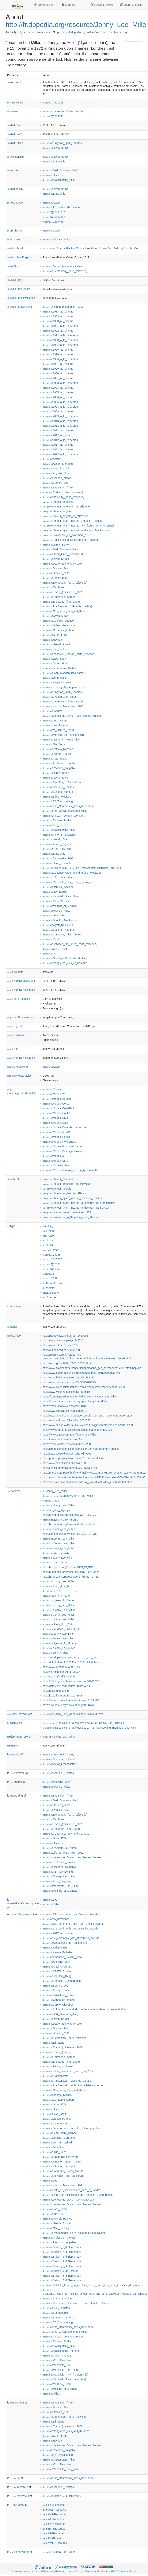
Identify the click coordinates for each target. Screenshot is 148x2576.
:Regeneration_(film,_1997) (63, 306)
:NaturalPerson (53, 1283)
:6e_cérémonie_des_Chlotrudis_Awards (71, 1938)
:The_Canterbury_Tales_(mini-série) (69, 806)
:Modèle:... (54, 1089)
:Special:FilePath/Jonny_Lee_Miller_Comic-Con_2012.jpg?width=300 (90, 248)
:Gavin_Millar (55, 615)
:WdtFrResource (55, 2542)
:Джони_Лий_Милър (60, 1519)
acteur (17, 2402)
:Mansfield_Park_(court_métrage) (67, 882)
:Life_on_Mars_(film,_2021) (64, 706)
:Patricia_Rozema (58, 749)
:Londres (53, 711)
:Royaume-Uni (56, 147)
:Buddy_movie (56, 1990)
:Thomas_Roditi (57, 820)
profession (15, 230)
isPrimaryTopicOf (19, 1736)
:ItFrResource (53, 2533)
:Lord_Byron (55, 720)
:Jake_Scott (54, 658)
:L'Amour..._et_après (60, 696)
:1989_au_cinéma (58, 316)
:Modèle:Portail (56, 1136)
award (13, 111)
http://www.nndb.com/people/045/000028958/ (69, 1382)
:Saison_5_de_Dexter (60, 2270)
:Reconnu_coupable (59, 768)
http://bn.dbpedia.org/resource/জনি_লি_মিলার (69, 1524)
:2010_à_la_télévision (60, 420)
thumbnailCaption (19, 257)
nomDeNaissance (21, 1057)
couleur (15, 971)
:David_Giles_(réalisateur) (63, 554)
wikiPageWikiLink (19, 306)
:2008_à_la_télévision (60, 406)
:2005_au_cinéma (58, 392)
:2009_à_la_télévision (60, 416)
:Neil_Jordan (55, 744)
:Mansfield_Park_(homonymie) (65, 2374)
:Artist (48, 1245)
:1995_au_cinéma (58, 349)
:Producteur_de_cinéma (61, 207)
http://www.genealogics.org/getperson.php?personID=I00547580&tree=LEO (87, 1415)
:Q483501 (52, 1268)
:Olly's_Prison (55, 948)
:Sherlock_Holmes (58, 787)
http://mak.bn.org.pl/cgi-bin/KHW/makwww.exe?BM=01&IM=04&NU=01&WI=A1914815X (95, 1472)
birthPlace (15, 143)
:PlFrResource (54, 2538)
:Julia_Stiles (54, 2152)
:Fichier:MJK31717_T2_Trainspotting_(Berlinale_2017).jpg (82, 867)
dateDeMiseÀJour (21, 980)
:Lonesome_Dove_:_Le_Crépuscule (69, 2199)
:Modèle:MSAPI (57, 1132)
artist (15, 1754)
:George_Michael (57, 2094)
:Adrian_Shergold (58, 463)
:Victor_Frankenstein (60, 834)
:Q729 (50, 1278)
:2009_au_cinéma (58, 411)
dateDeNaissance (21, 989)
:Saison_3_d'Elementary (62, 2256)
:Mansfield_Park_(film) (61, 896)
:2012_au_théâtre (58, 435)
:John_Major (55, 677)
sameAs (14, 1491)
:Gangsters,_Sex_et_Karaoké (65, 963)
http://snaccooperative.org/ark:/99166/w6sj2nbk (70, 1467)
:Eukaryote (51, 1292)
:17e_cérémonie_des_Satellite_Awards (70, 1928)
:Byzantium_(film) (58, 487)
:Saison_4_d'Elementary (62, 2261)
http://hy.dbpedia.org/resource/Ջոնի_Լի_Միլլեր (71, 1576)
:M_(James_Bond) (58, 730)
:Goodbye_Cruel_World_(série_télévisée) (72, 872)
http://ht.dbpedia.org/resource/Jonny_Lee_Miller (71, 1571)
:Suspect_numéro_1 (59, 791)
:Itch (50, 953)
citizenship (15, 156)
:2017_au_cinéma (58, 444)
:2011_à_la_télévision (60, 425)
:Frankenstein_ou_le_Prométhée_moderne (73, 2085)
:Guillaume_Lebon (58, 630)
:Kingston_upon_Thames (62, 143)
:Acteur (52, 202)
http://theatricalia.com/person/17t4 (63, 1439)
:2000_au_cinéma (58, 373)
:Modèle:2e (54, 1094)
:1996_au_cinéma (58, 354)
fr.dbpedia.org (119, 32)
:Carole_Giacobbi (58, 2004)
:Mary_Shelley (56, 901)
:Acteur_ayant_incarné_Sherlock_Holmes (72, 520)
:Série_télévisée (57, 796)
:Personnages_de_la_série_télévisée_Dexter (74, 2232)
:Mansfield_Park (57, 2365)
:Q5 (49, 1273)
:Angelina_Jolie (56, 473)
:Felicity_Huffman (58, 2066)
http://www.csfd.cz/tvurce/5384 (60, 1345)
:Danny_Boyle (56, 544)
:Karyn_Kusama (57, 682)
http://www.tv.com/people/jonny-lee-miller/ (67, 1391)
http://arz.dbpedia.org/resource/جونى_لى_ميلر (69, 1514)
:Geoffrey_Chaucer (58, 620)
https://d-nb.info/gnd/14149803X (61, 1671)
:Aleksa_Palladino (58, 1952)
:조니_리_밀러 (56, 1595)
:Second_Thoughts (58, 929)
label (12, 1326)
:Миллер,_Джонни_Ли (61, 1628)
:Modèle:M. (54, 1155)
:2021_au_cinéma (58, 449)
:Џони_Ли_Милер (59, 1600)
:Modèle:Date (55, 1117)
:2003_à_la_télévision (60, 382)
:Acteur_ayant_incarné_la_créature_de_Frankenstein (79, 525)
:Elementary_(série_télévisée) (65, 271)
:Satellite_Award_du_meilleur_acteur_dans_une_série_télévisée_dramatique (92, 2285)
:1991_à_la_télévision (60, 325)
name (12, 1745)
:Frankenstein (55, 2075)
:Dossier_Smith (56, 568)
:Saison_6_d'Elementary (62, 2275)
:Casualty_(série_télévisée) (63, 497)
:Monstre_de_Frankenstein (63, 734)
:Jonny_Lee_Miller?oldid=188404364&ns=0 (73, 1713)
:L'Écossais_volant (58, 877)
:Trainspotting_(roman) (61, 2350)
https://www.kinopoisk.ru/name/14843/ (65, 1406)
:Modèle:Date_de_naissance (64, 1127)
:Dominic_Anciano (58, 886)
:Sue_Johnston (56, 2308)
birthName (15, 134)
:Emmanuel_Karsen (59, 596)
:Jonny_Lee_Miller (55, 1491)
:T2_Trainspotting (58, 801)
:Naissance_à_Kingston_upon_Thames (71, 539)
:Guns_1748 (55, 634)
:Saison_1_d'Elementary (62, 2247)
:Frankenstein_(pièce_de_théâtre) (67, 606)
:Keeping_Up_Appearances (64, 687)
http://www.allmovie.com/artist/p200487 (66, 1410)
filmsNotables (18, 998)
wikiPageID (16, 280)
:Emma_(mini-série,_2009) (63, 592)
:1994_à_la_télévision (60, 344)
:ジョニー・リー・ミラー (62, 1590)
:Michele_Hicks (56, 239)
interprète (19, 2487)
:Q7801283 (53, 102)
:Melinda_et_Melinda (60, 905)
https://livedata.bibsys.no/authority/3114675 (68, 1705)
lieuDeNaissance (20, 1017)
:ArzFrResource (54, 2509)
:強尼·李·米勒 (56, 1652)
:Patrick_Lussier (57, 753)
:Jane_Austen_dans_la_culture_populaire (72, 2128)
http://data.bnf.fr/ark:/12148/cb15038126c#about (71, 1662)
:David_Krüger (56, 558)
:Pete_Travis (55, 758)
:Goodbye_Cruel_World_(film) (65, 958)
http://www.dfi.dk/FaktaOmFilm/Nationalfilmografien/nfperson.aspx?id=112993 (88, 1425)
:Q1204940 (53, 116)
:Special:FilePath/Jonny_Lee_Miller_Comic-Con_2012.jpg (83, 1722)
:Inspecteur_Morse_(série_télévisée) (69, 653)
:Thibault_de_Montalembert (64, 815)
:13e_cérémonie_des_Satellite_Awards (70, 1914)
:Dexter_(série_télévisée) (62, 266)
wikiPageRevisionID (21, 297)
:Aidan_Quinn (55, 1947)
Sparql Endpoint (131, 4)
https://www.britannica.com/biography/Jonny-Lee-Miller (75, 1401)
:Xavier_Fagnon (57, 844)
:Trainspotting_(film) (59, 179)
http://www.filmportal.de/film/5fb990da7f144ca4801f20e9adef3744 (81, 1372)
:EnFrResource (54, 2528)
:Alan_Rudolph (56, 468)
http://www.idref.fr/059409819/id (61, 1667)
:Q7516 (51, 1500)
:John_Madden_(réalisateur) (64, 672)
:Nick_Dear (54, 915)
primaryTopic (19, 2551)
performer (17, 1772)
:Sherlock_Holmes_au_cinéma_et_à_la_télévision (77, 2303)
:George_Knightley (58, 1754)
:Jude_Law (54, 2147)
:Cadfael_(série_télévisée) (63, 492)
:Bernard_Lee (55, 482)
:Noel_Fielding (56, 2228)
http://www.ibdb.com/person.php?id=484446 (68, 1377)
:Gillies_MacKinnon (59, 625)
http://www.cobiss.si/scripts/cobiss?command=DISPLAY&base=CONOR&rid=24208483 (94, 1477)
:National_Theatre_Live (61, 739)
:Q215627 (52, 1259)
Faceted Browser (102, 4)
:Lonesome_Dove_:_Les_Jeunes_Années (72, 715)
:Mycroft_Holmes (57, 2218)
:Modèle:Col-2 (56, 1103)
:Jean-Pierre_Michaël (60, 668)
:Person (49, 1230)
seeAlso (14, 1335)
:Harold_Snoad (56, 644)
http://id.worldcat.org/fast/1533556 (63, 1695)
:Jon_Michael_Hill (58, 2142)
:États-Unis (54, 161)
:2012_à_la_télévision (60, 439)
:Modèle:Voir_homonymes (63, 1146)
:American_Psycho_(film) (62, 1957)
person (32, 32)
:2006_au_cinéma (58, 397)
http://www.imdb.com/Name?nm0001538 (66, 1420)
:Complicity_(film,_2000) (62, 934)
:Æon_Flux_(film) (57, 848)
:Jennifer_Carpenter (59, 2137)
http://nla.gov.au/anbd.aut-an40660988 (65, 1335)
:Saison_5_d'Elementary (62, 2266)
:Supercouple (55, 2312)
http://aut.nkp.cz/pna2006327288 (62, 1349)
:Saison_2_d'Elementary (62, 2251)
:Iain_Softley (55, 649)
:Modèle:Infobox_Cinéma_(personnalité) (71, 1170)
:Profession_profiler (59, 763)
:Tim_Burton (54, 825)
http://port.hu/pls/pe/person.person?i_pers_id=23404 (73, 1458)
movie (12, 170)
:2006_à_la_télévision (60, 401)
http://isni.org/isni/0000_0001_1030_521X (67, 1363)
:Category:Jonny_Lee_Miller (68, 1495)
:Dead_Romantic (57, 863)
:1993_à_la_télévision (60, 340)
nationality (15, 188)
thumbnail (15, 248)
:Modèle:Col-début (58, 1108)
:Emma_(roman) (57, 2052)
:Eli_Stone (53, 587)
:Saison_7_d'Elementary (62, 2280)
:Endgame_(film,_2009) (61, 601)
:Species (49, 1297)
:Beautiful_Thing (57, 1976)
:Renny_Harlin (56, 772)
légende (15, 1026)
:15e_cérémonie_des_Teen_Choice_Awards (73, 1923)
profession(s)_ (19, 1066)
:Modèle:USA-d (56, 1165)
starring (16, 1795)
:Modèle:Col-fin (56, 1113)
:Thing (48, 1226)
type (11, 1226)
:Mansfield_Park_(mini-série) (64, 2379)
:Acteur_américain (58, 501)
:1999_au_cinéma (58, 368)
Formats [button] (70, 4)
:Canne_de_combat (59, 1999)
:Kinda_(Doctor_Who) (60, 2156)
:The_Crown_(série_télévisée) (65, 810)
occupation (15, 202)
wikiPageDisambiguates (23, 1903)
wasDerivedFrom (19, 1713)
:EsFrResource (54, 2523)
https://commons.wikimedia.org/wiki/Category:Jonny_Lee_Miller (80, 1396)
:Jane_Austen (55, 2123)
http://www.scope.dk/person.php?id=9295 (67, 1453)
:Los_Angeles (55, 725)
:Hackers (53, 175)
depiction (14, 1722)
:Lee (50, 1899)
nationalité (16, 1035)
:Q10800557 (54, 216)
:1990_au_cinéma (58, 321)
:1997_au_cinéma (58, 363)
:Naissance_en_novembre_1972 (67, 535)
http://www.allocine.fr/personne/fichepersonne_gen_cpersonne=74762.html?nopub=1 (93, 1368)
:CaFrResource (54, 2514)
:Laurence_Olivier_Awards (63, 111)
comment (14, 1306)
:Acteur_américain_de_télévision (67, 506)
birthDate (14, 125)
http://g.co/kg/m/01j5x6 (56, 1690)
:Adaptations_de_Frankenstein (65, 1942)
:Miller (51, 1904)
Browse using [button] (45, 4)
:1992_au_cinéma (58, 330)
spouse (13, 239)
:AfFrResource (54, 2519)
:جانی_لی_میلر (56, 1552)
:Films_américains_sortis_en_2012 (68, 2071)
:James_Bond (55, 663)
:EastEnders (55, 577)
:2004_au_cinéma (58, 387)
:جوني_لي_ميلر (56, 1510)
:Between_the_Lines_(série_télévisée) (70, 944)
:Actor (48, 1240)
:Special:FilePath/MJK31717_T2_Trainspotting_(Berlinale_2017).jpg (89, 1727)
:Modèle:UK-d (55, 1160)
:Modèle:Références (59, 1141)
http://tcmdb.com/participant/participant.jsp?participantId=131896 (81, 1448)
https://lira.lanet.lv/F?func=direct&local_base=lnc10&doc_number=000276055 (88, 1482)
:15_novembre (56, 1919)
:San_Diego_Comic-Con (62, 782)
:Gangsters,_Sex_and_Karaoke (66, 611)
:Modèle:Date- (56, 1122)
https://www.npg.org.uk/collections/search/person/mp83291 (77, 1429)
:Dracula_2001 (56, 573)
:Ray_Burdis (55, 891)
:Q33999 (51, 1264)
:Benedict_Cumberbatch (62, 1980)
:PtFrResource (54, 2504)
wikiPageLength (18, 288)
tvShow (13, 266)
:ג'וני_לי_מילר (56, 1562)
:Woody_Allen (56, 839)
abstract (14, 82)
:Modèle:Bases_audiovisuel (64, 1151)
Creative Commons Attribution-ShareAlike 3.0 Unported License (106, 2571)
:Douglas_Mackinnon (60, 920)
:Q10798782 (54, 212)
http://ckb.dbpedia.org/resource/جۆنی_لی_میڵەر (70, 1533)
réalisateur (19, 2495)
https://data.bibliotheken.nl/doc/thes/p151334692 (71, 1700)
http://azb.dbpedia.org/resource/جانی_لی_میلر (69, 1657)
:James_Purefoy (57, 2118)
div (15, 2478)
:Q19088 (51, 1254)
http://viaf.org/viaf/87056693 (59, 1676)
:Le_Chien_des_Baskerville (63, 2175)
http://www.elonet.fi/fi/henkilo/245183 (64, 1463)
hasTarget (17, 2504)
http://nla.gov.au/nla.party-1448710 (63, 1340)
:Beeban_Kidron (57, 478)
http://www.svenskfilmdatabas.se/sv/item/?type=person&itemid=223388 (84, 1387)
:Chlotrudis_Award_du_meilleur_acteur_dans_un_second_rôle (84, 2009)
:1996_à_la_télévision (60, 359)
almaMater (15, 102)
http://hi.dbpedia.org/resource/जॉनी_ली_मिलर (68, 1567)
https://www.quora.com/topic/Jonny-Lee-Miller (69, 1434)
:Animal (49, 1287)
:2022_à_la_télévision (60, 454)
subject (13, 1179)
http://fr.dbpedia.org (74, 32)
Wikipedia (47, 2571)
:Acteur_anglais (57, 511)
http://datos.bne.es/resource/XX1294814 (66, 1686)
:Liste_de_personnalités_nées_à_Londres (72, 2190)
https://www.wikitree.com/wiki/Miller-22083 (67, 1444)
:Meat (51, 939)
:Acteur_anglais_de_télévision (65, 516)
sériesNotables (19, 1075)
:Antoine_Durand (57, 1966)
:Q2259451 (53, 221)
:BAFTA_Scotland (58, 1971)
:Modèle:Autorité (57, 1098)
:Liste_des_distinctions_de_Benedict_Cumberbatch (78, 2194)
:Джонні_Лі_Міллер (60, 1643)
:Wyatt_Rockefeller (58, 925)
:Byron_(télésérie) (58, 858)
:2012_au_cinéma (58, 430)
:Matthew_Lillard (57, 2384)
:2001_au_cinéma (58, 378)
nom (13, 1048)
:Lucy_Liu (53, 2213)
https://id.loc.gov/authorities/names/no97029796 (71, 1681)
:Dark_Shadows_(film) (60, 170)
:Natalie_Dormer (57, 2223)
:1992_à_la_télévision (60, 335)
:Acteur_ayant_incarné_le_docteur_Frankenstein (76, 530)
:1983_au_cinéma (58, 311)
